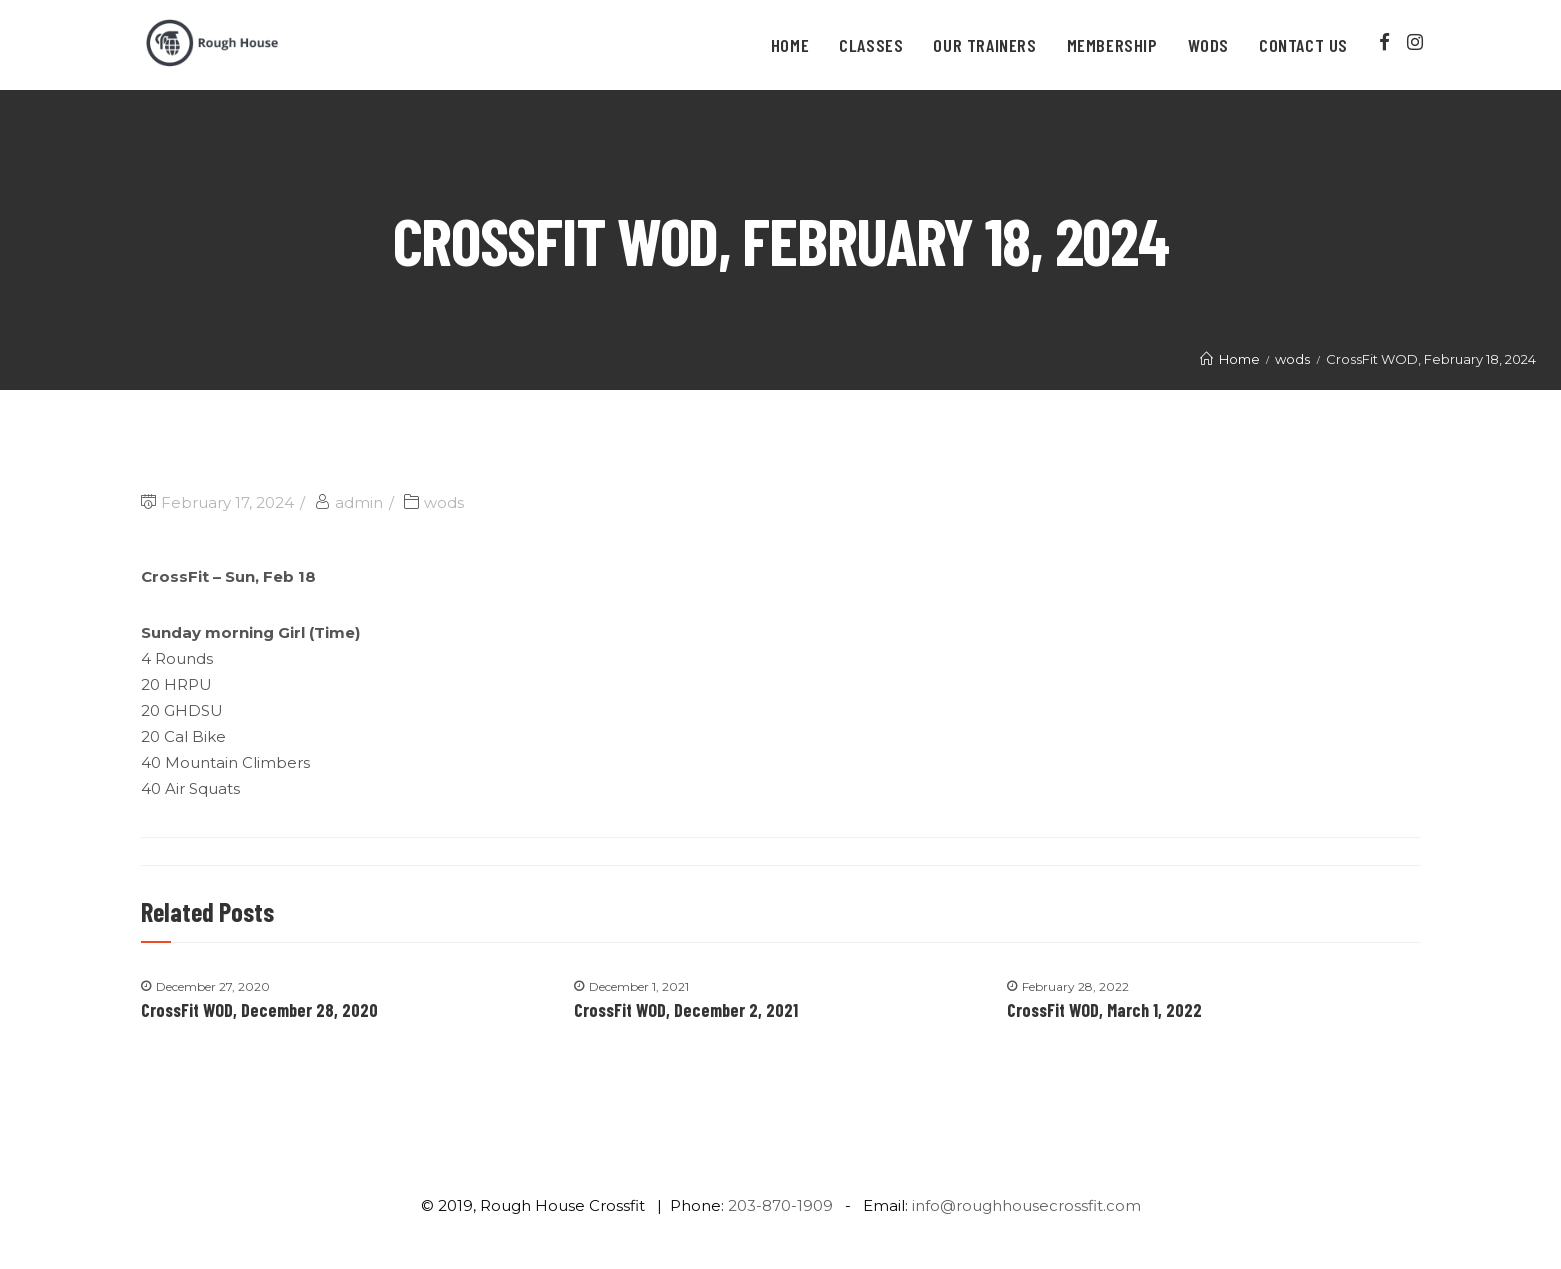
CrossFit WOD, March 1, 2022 (1104, 1010)
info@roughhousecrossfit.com (1026, 1205)
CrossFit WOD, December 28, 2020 (259, 1010)
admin (359, 502)
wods (444, 502)
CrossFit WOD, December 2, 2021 (686, 1010)
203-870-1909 (780, 1205)
